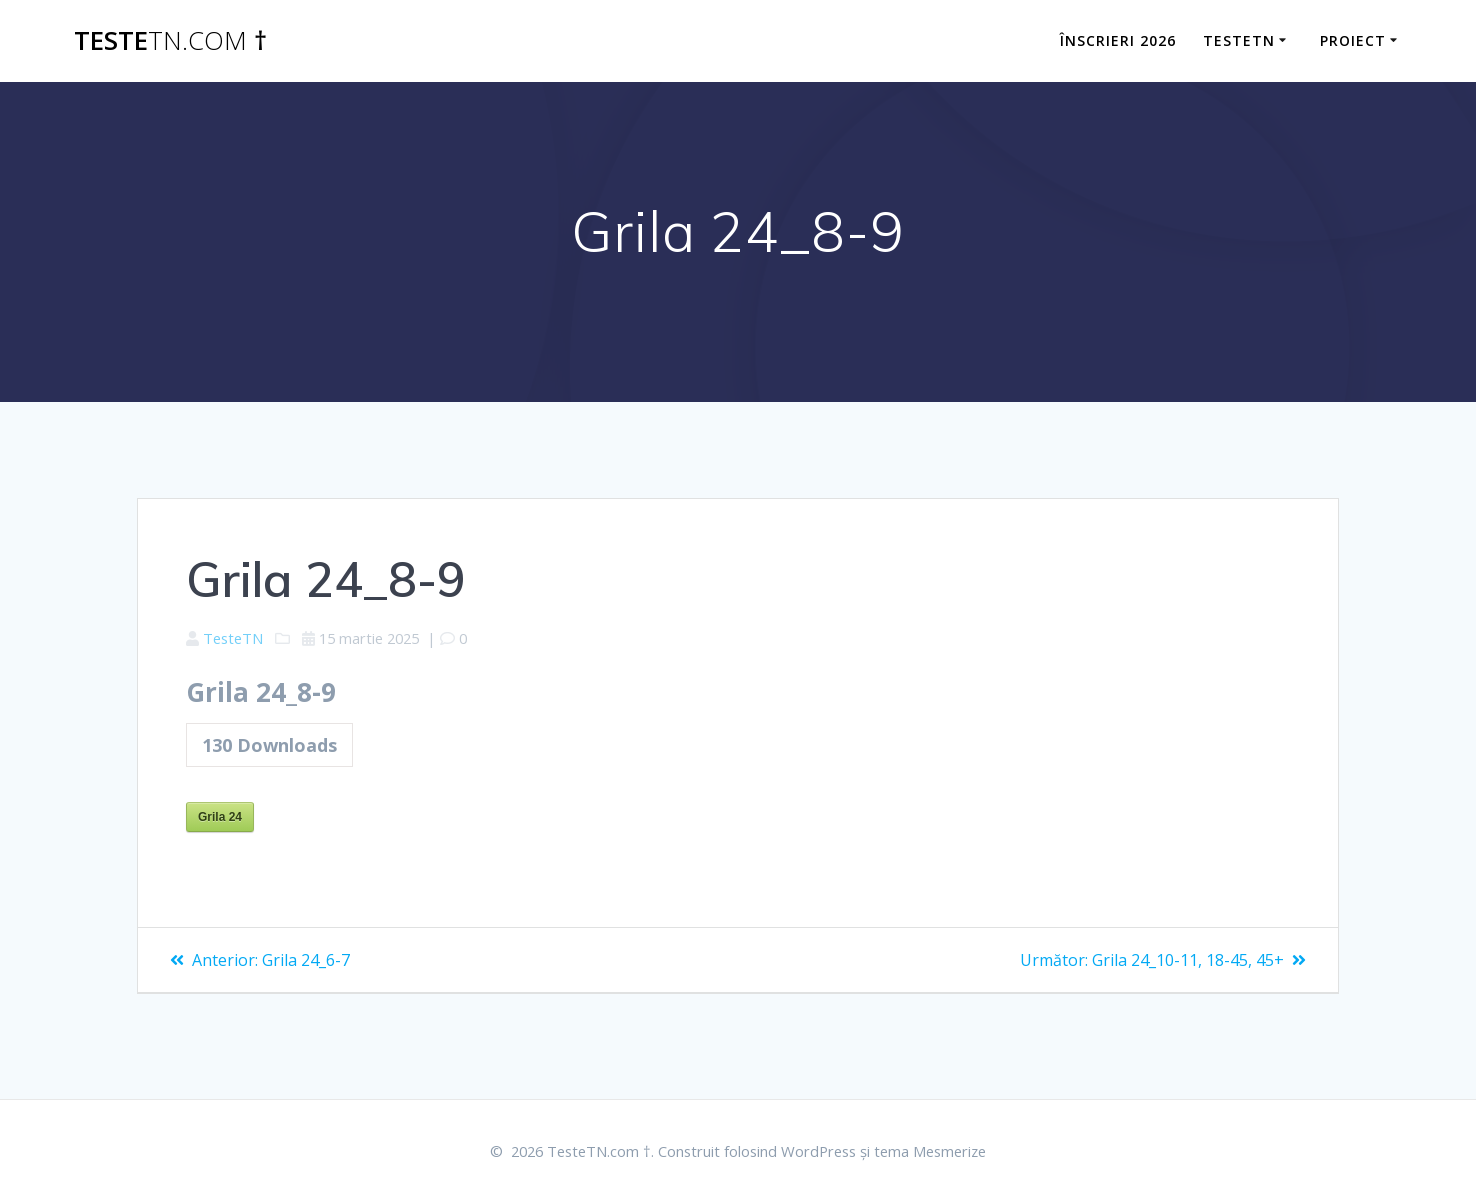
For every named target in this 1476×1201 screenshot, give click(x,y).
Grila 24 (220, 823)
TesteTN (237, 639)
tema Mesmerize (950, 1150)
